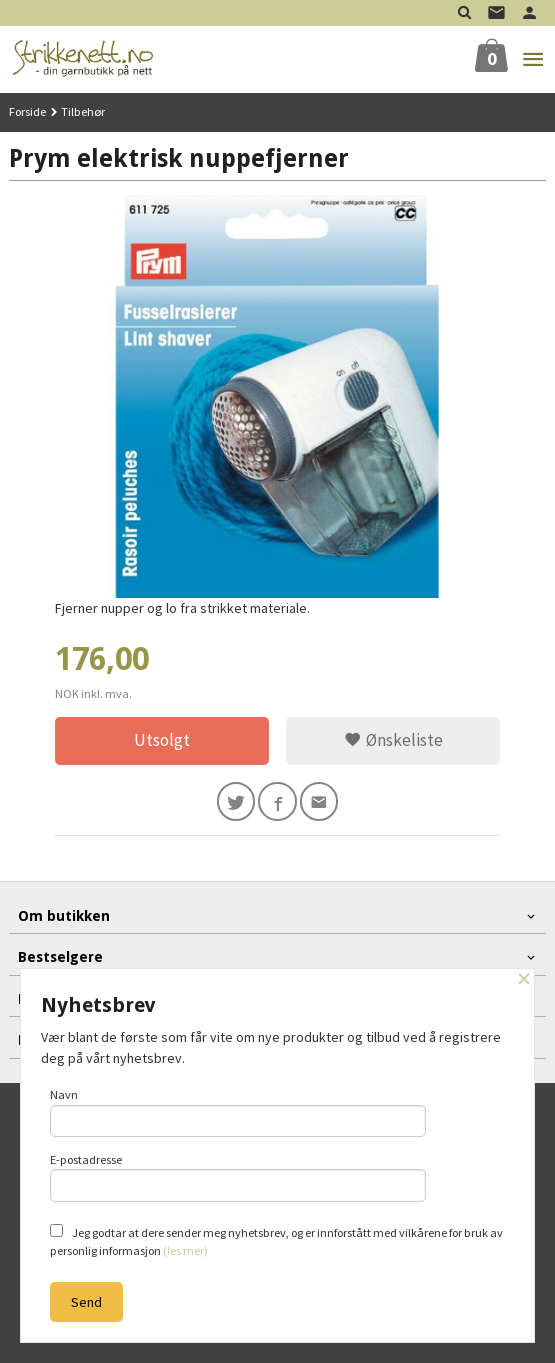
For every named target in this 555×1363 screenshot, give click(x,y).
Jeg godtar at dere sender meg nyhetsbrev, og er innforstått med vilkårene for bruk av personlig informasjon (276, 1241)
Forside (27, 111)
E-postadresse (238, 1177)
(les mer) (185, 1250)
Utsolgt (162, 740)
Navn (238, 1112)
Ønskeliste (393, 740)
